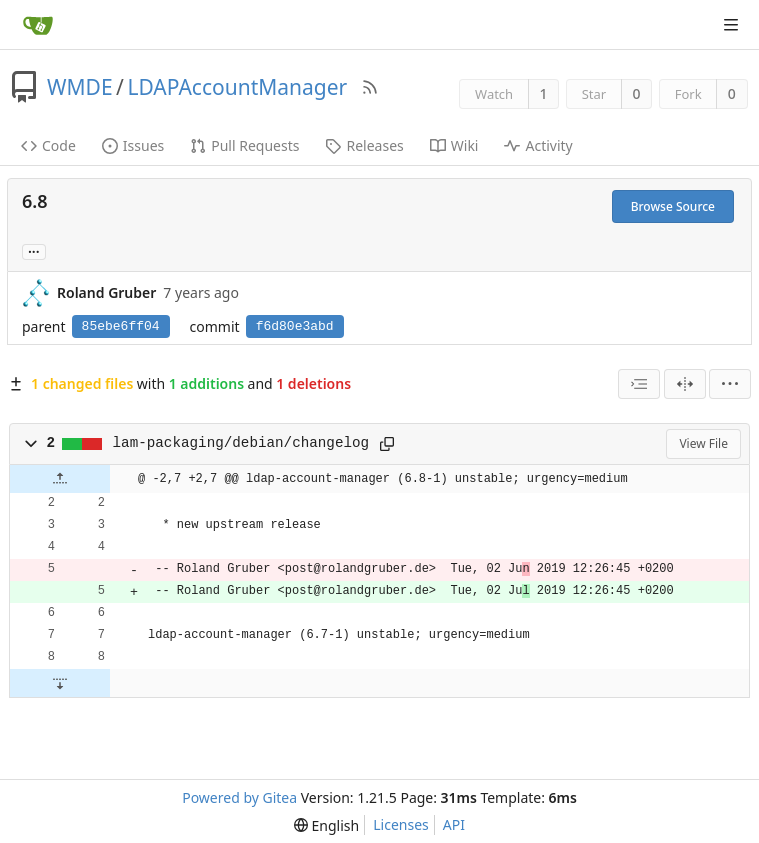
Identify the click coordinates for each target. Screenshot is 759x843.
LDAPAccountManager (237, 87)
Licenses (401, 824)
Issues (133, 145)
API (454, 824)
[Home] (38, 25)
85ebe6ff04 (121, 326)
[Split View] (685, 384)
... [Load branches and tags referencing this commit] (34, 250)
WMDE (80, 87)
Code (48, 145)
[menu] (730, 384)
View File (703, 443)
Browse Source (673, 206)
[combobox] (639, 384)
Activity (538, 145)
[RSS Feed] (370, 87)
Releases (364, 145)
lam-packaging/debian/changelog (241, 443)
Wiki (454, 145)
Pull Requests (244, 145)
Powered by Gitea (239, 797)
